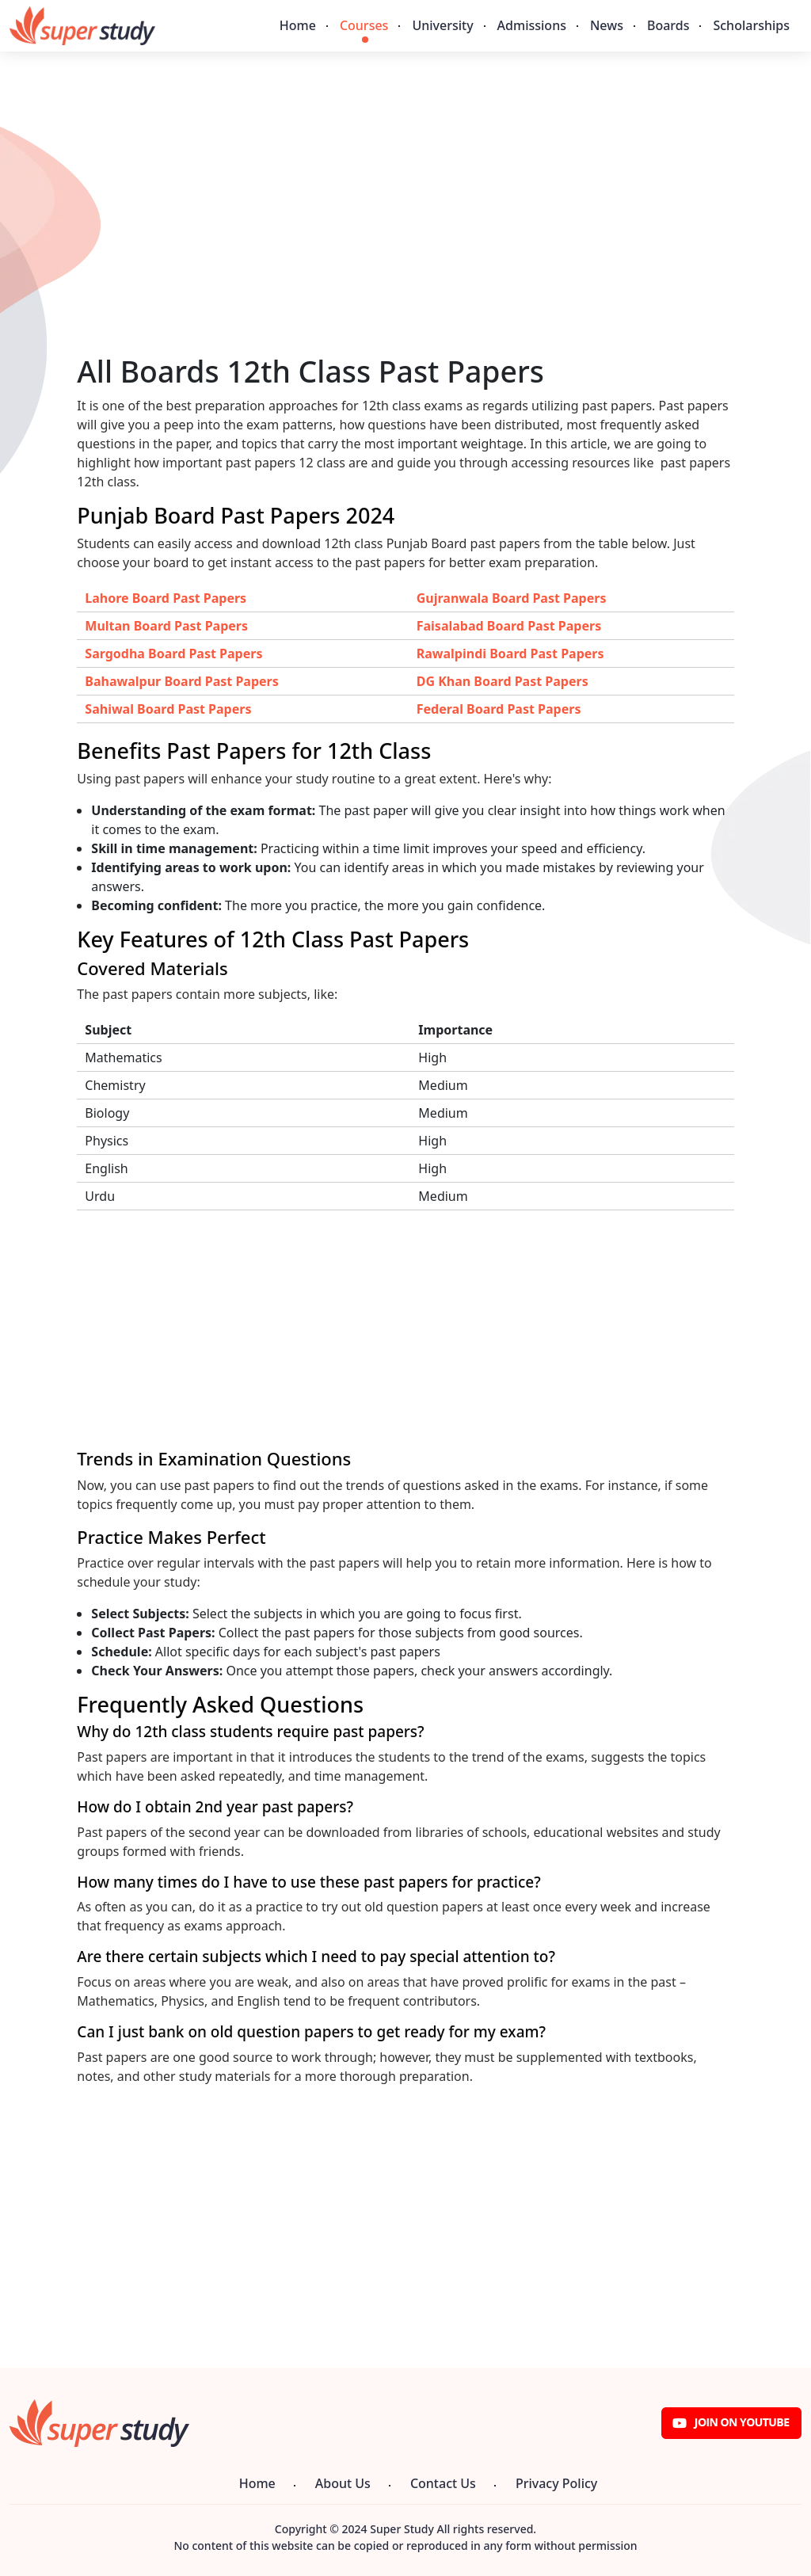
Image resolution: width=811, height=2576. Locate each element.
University (442, 25)
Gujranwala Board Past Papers (512, 598)
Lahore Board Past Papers (165, 598)
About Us (343, 2483)
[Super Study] (82, 25)
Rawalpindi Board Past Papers (510, 653)
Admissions (531, 25)
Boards (668, 25)
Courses (364, 25)
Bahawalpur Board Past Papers (181, 681)
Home (298, 25)
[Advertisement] (405, 243)
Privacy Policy (556, 2483)
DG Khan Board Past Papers (502, 681)
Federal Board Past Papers (499, 709)
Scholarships (751, 25)
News (606, 25)
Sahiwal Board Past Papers (168, 709)
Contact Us (443, 2483)
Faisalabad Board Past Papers (509, 625)
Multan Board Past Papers (166, 625)
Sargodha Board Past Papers (173, 653)
